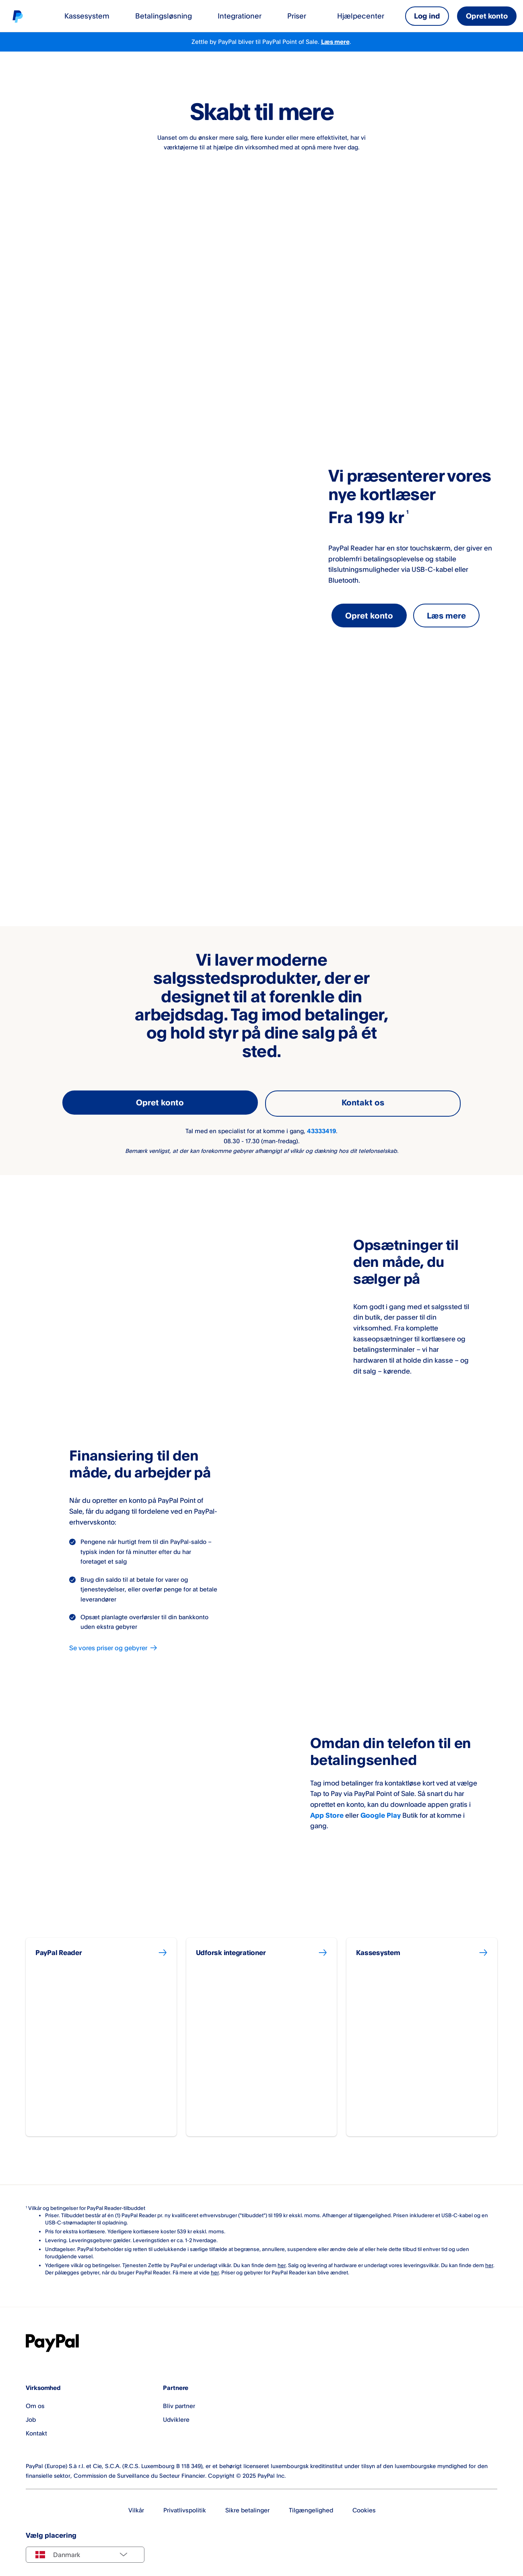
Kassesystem (86, 15)
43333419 (321, 1129)
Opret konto (487, 15)
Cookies (364, 2504)
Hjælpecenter (360, 15)
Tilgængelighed (311, 2504)
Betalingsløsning (163, 15)
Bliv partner (179, 2400)
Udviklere (176, 2413)
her (282, 2258)
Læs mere (335, 42)
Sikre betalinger (247, 2504)
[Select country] (85, 2549)
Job (31, 2413)
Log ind (427, 15)
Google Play (380, 1812)
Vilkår (136, 2504)
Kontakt (36, 2427)
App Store (327, 1812)
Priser (296, 15)
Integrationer (240, 15)
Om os (35, 2400)
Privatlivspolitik (184, 2504)
